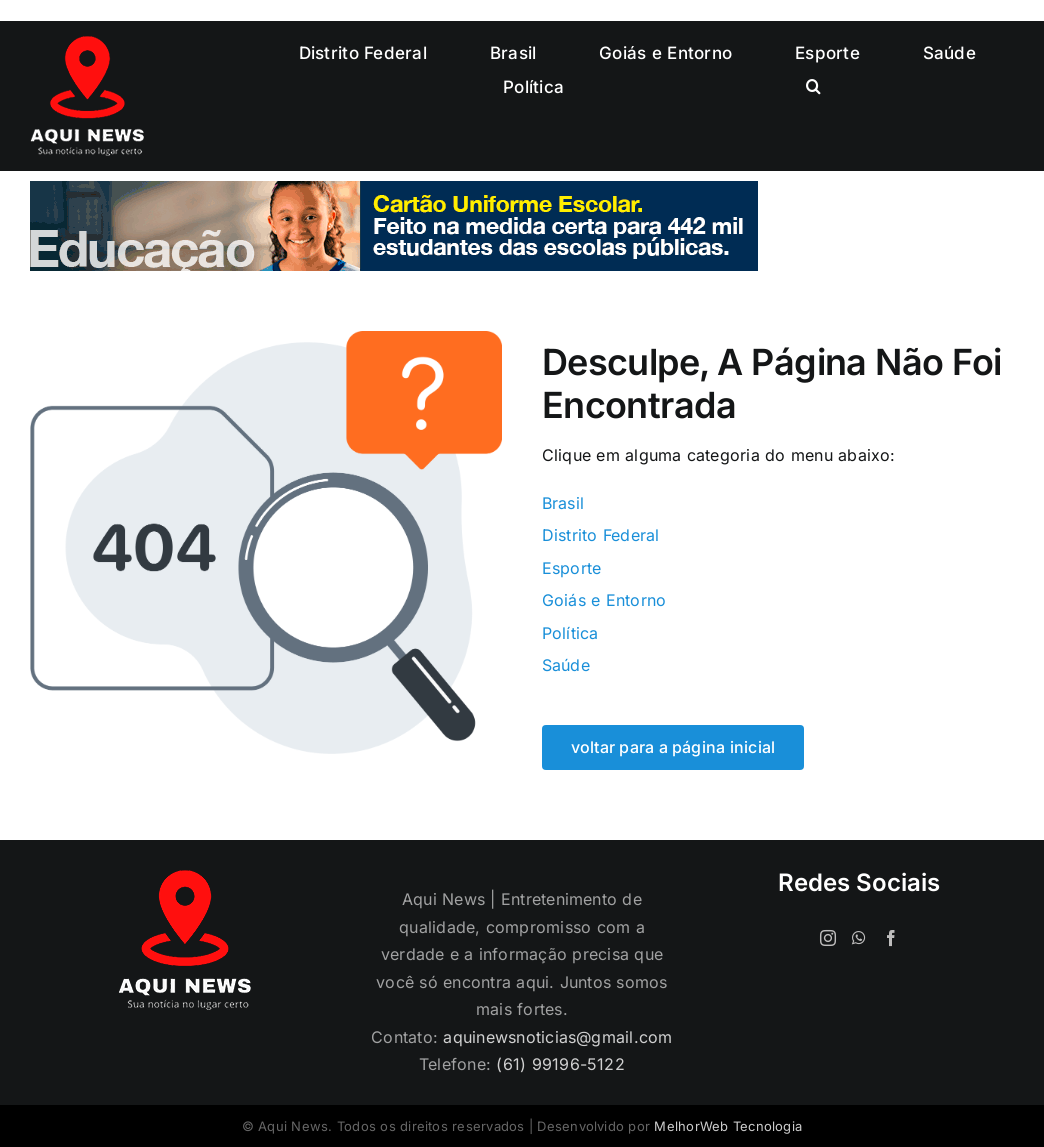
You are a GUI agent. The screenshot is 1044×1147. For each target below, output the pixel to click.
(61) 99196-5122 (560, 1064)
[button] (813, 87)
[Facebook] (891, 938)
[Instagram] (828, 938)
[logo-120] (87, 44)
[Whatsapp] (859, 938)
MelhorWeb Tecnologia (728, 1126)
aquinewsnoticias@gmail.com (557, 1037)
